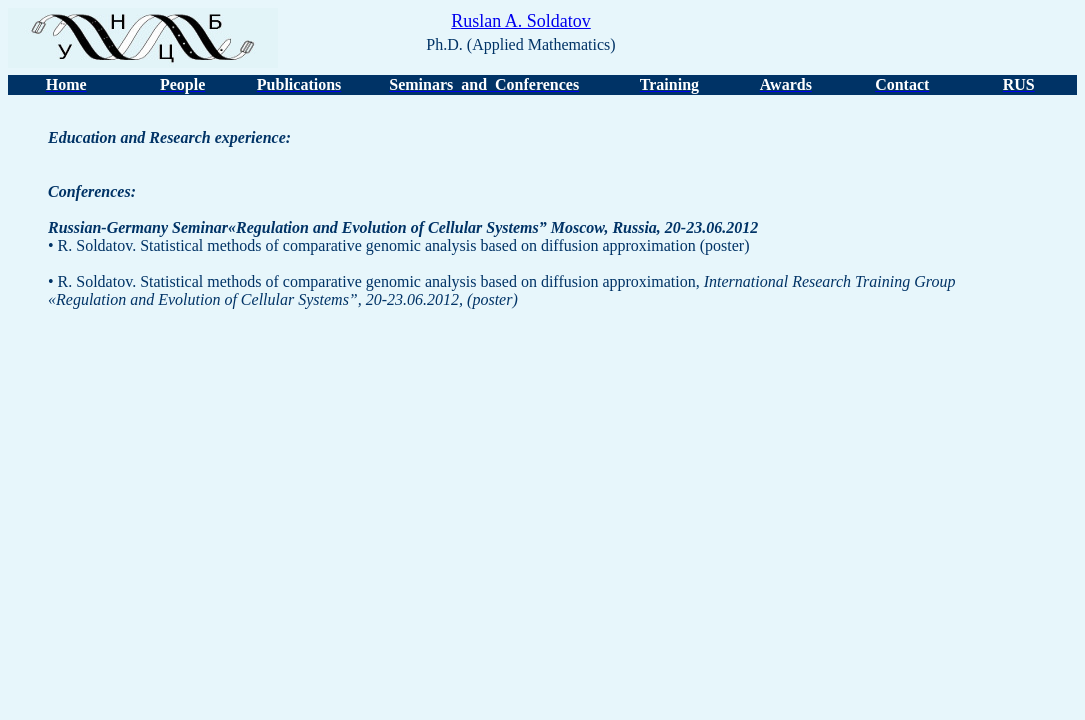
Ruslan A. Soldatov (521, 21)
